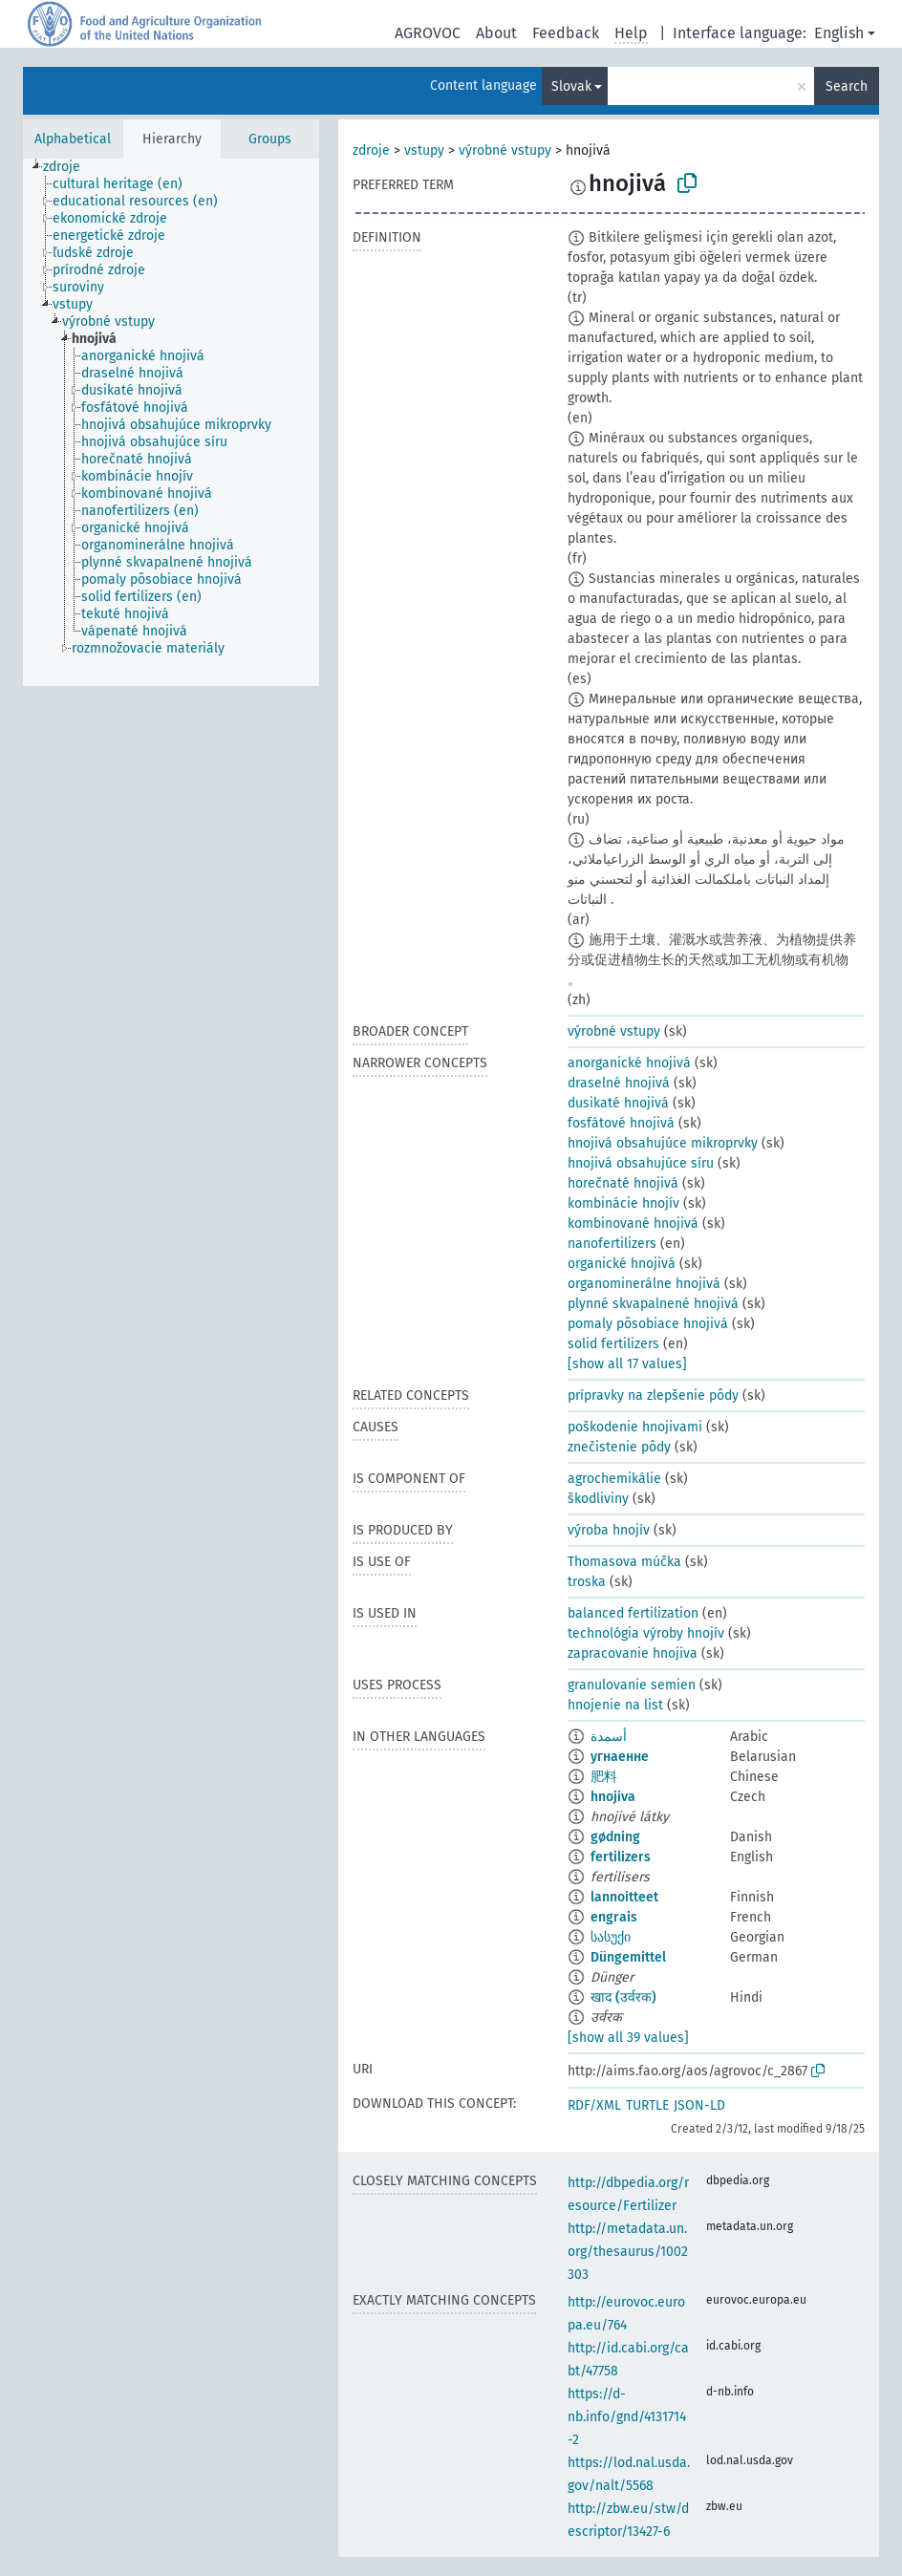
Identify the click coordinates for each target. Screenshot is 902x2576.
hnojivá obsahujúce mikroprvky (663, 1143)
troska (587, 1582)
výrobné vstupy (505, 150)
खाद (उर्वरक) (623, 1997)
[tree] (171, 422)
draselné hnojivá (619, 1083)
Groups (269, 139)
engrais (614, 1917)
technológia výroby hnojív (646, 1633)
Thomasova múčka (624, 1562)
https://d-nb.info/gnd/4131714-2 (627, 2417)
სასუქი (611, 1937)
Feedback (565, 33)
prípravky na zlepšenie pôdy (653, 1395)
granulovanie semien (632, 1685)
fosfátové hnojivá (621, 1123)
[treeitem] (69, 167)
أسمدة (609, 1736)
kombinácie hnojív (623, 1203)
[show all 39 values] (628, 2037)
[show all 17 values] (627, 1364)
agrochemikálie (614, 1478)
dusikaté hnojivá (618, 1103)
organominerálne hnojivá (644, 1284)
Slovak (571, 86)
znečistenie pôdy (619, 1447)
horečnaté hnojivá (623, 1183)
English (839, 33)
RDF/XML (594, 2105)
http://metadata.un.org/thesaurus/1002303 (628, 2252)
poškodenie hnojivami (635, 1427)
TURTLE (647, 2105)
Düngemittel (628, 1957)
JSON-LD (699, 2105)
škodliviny (598, 1499)
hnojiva (613, 1797)
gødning (615, 1837)
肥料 (604, 1777)
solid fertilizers (613, 1344)
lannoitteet (624, 1897)
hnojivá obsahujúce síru (641, 1163)
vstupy (424, 150)
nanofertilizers (612, 1243)
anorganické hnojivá (629, 1063)
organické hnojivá (622, 1264)
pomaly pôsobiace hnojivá (648, 1324)
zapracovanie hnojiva (633, 1653)
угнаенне (620, 1757)
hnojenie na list (615, 1705)
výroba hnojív (609, 1530)
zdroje (371, 150)
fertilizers (621, 1857)
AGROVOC (428, 33)
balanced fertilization (633, 1613)
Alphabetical (72, 139)
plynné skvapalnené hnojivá (653, 1304)
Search (847, 86)
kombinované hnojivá (633, 1223)
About (496, 33)
